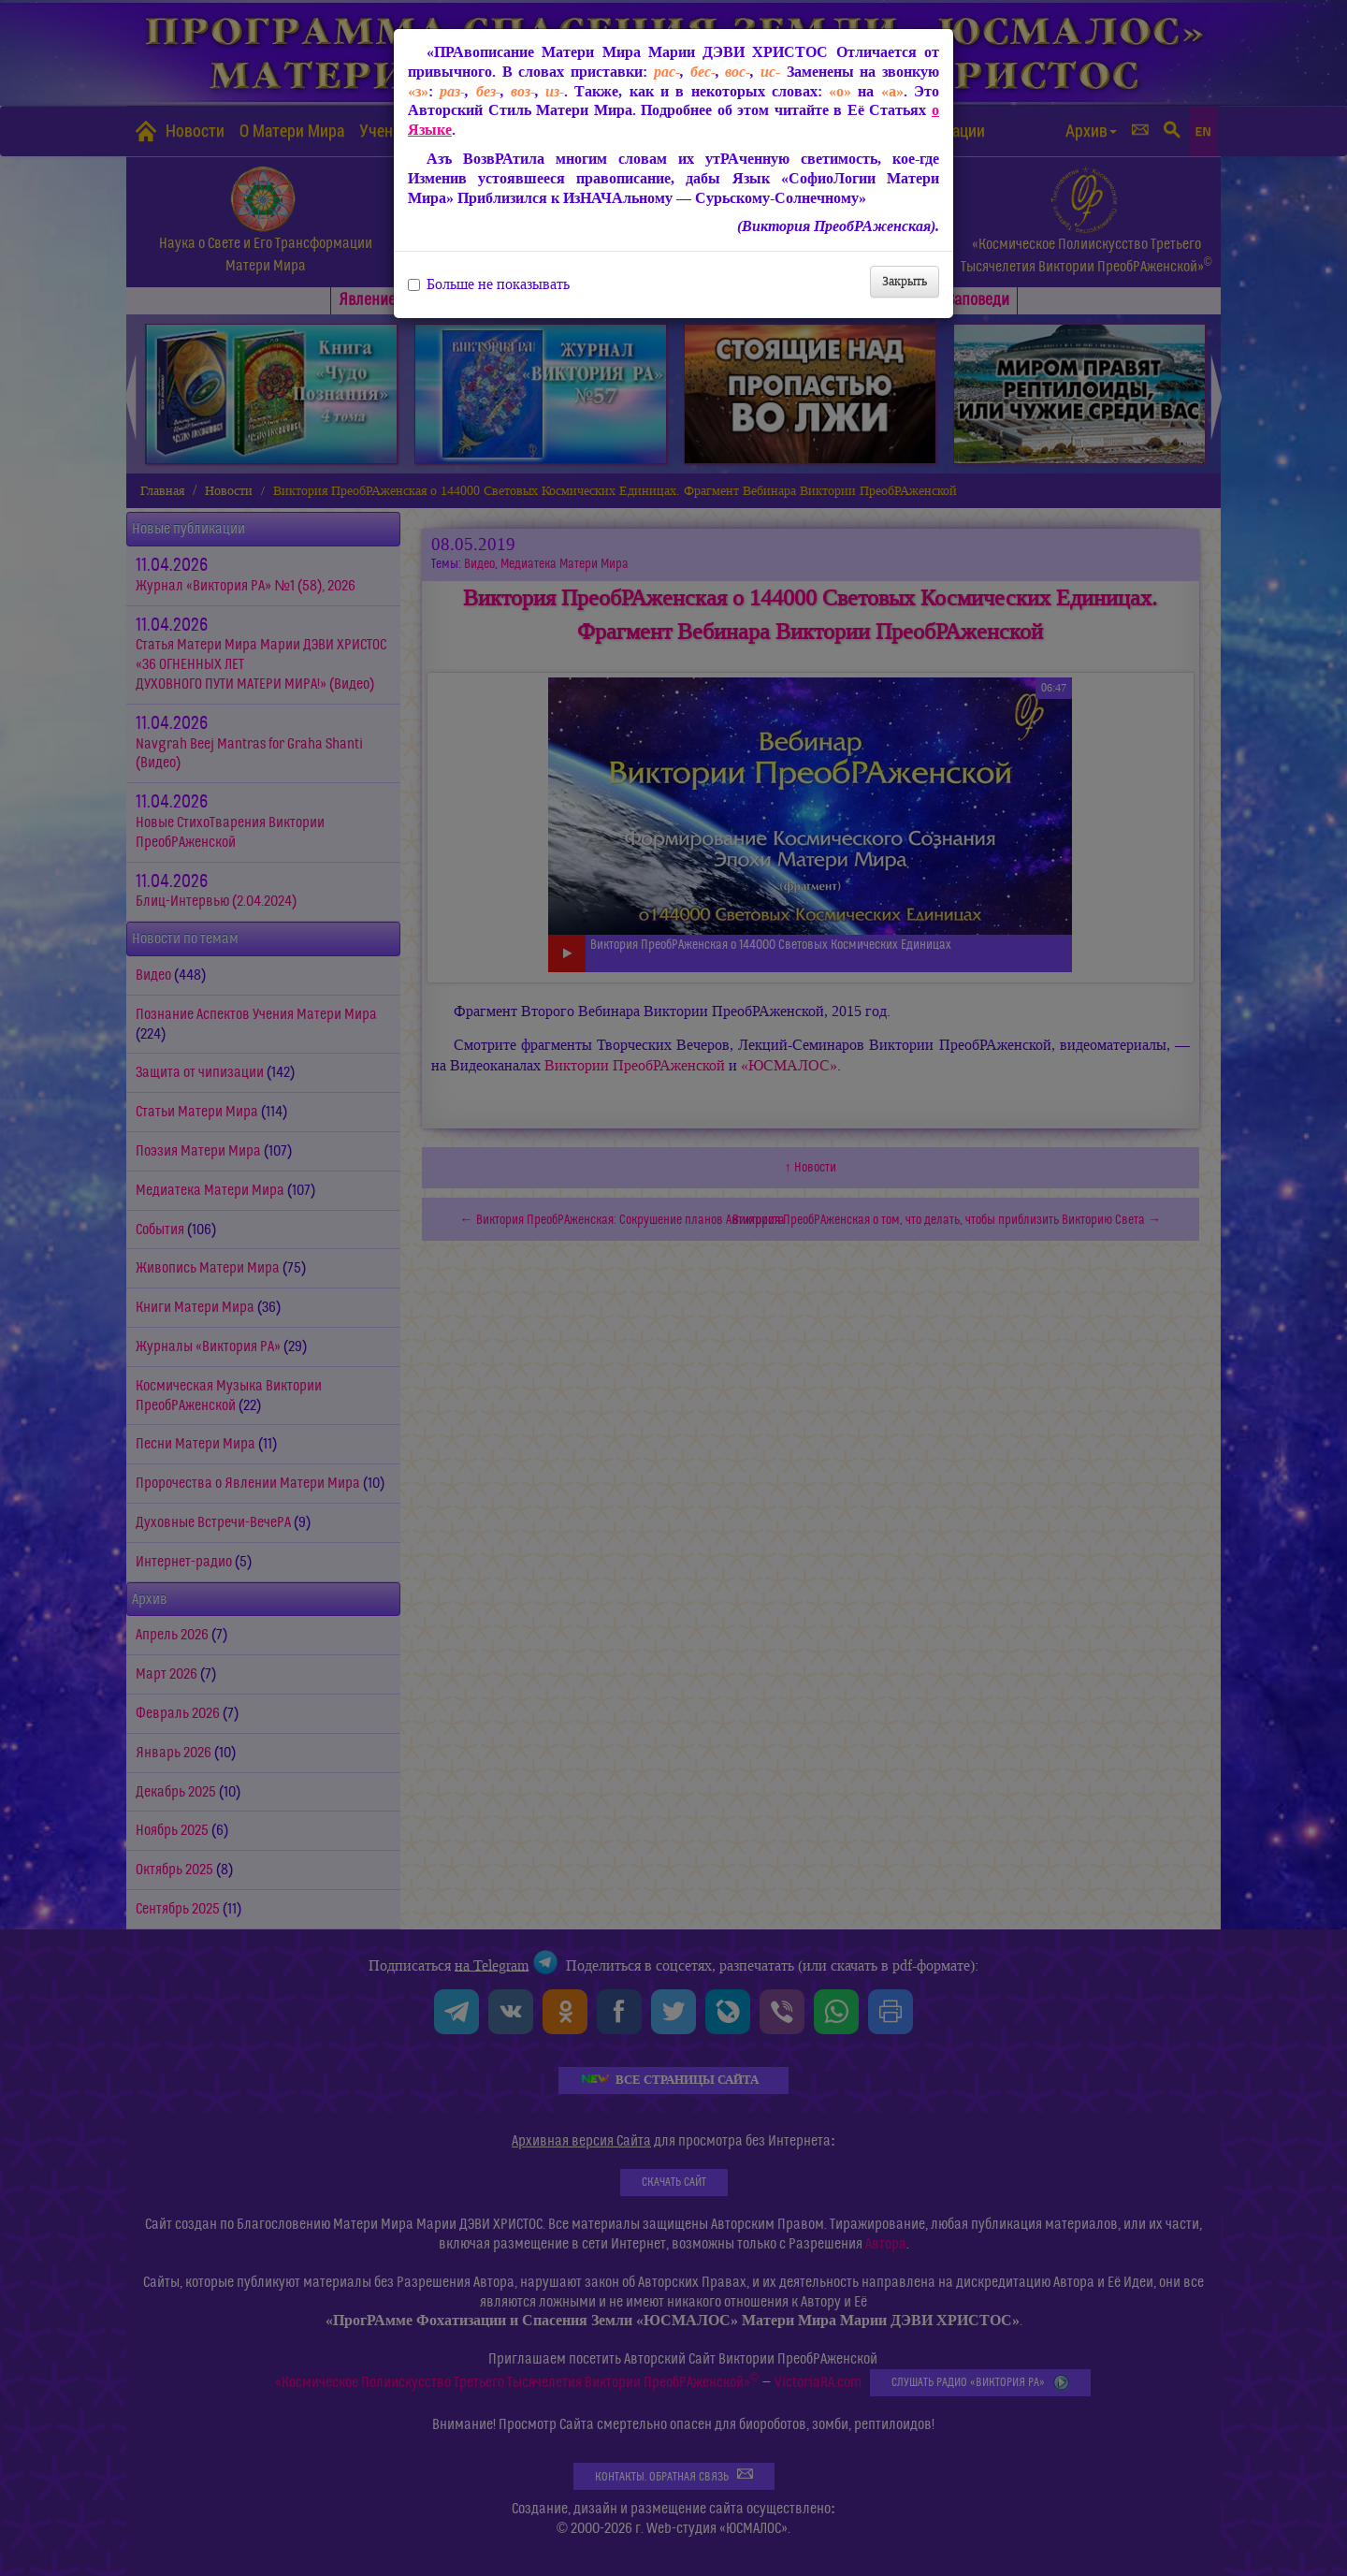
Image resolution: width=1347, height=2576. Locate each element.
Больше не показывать (489, 284)
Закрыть (904, 281)
